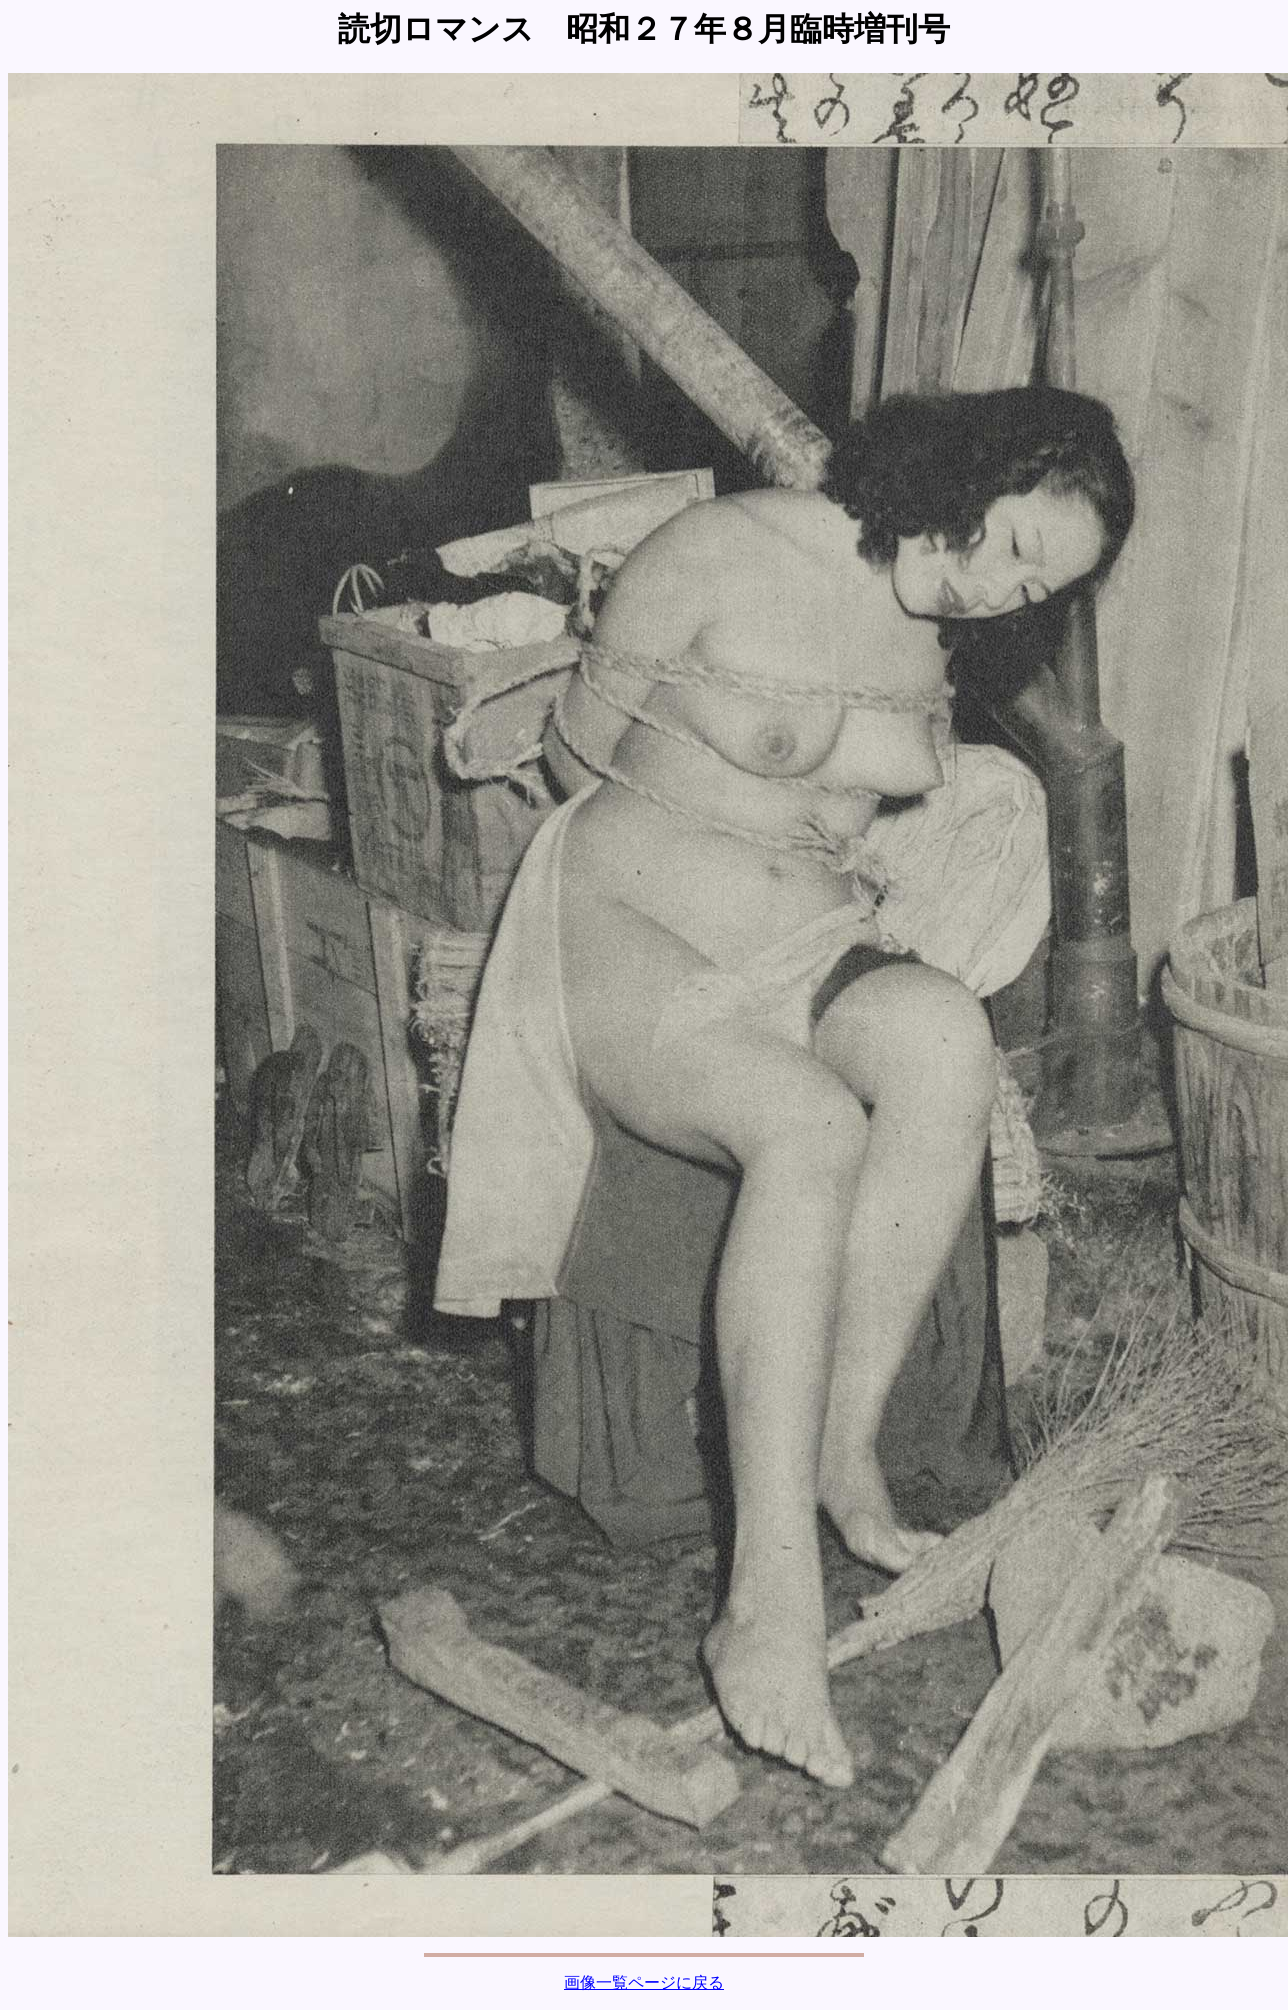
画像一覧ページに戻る (644, 1982)
